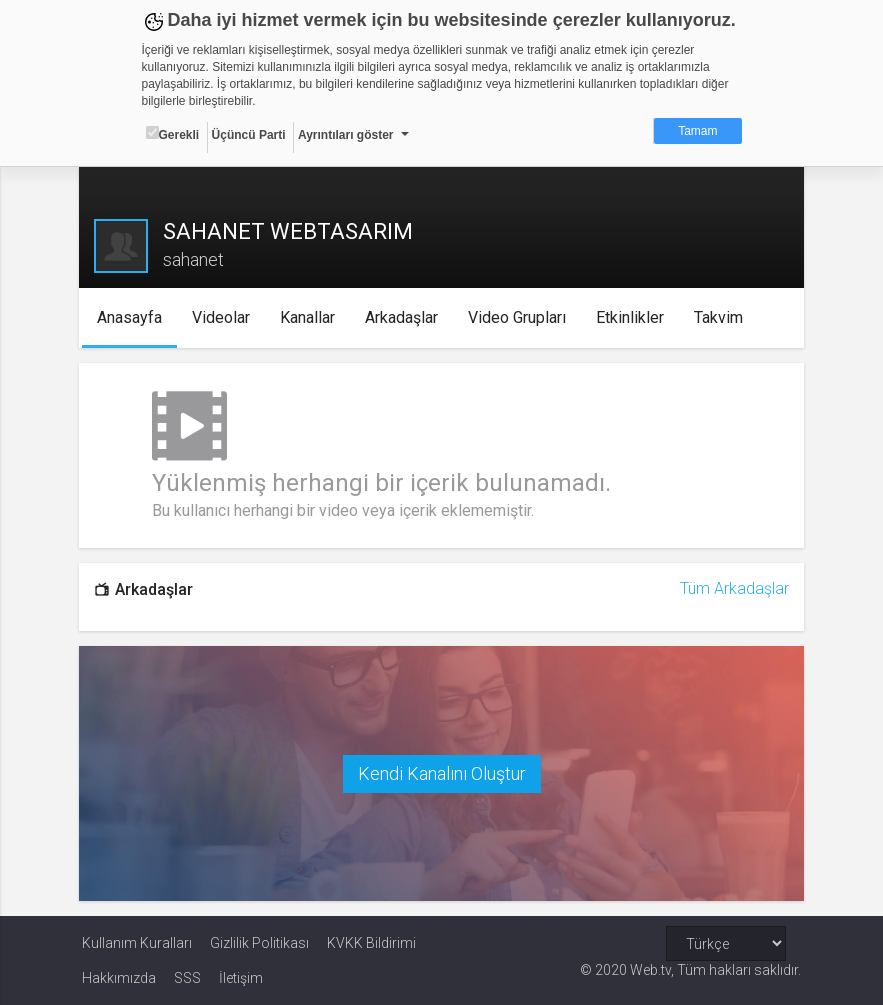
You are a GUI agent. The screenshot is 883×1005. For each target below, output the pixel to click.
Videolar (223, 317)
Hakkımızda (119, 977)
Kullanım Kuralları (137, 942)
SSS (187, 977)
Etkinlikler (632, 317)
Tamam (697, 131)
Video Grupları (519, 317)
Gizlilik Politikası (259, 942)
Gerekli (173, 134)
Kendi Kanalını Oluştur (442, 772)
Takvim (720, 317)
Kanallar (309, 317)
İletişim (241, 977)
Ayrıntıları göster (346, 135)
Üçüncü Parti (249, 135)
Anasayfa (131, 317)
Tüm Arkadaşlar (732, 588)
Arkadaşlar (403, 317)
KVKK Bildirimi (371, 942)
